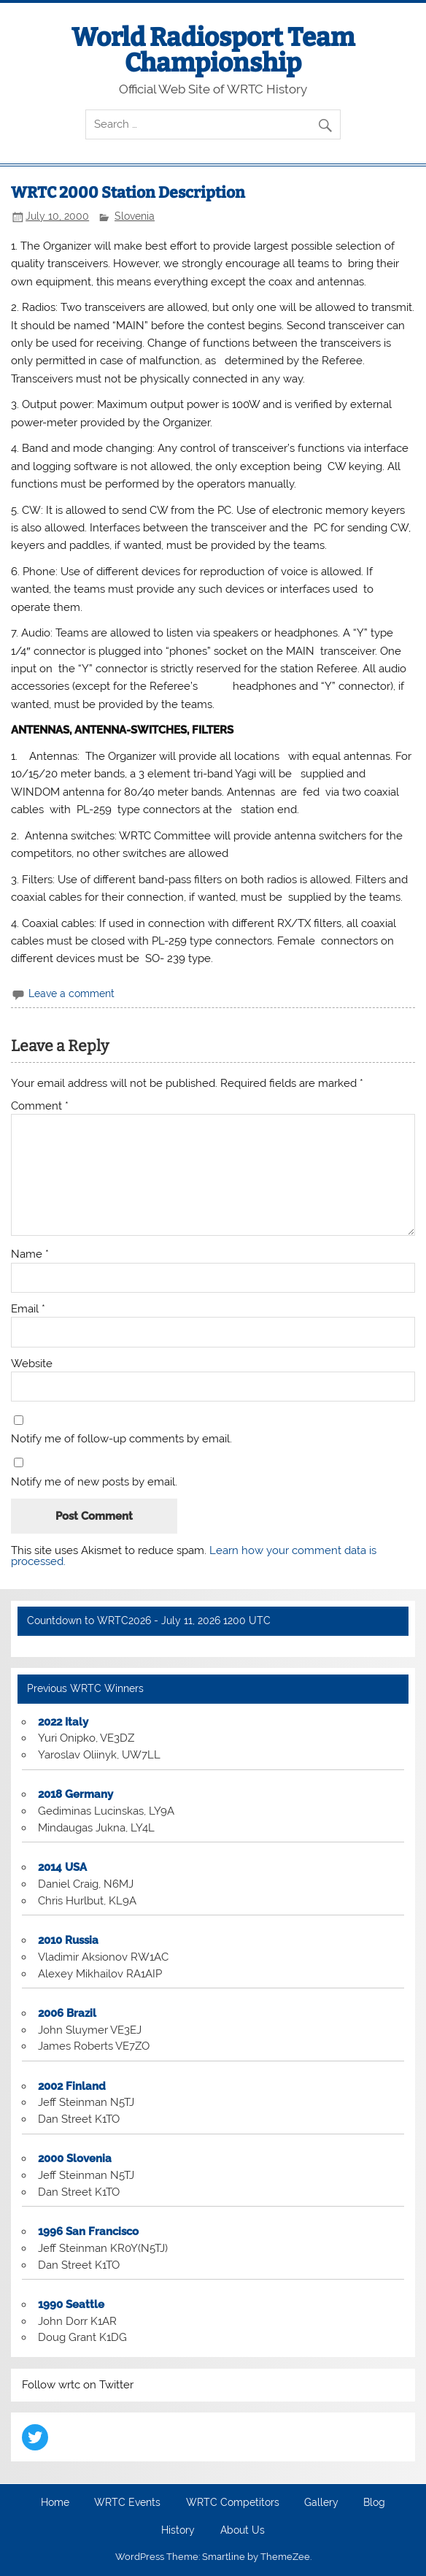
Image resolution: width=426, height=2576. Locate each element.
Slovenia (135, 216)
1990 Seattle (71, 2304)
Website (32, 1363)
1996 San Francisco (88, 2231)
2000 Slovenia (75, 2158)
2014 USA (62, 1867)
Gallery (321, 2503)
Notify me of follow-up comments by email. (121, 1439)
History (178, 2531)
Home (55, 2503)
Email (28, 1309)
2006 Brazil (67, 2013)
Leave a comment (71, 993)
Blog (374, 2503)
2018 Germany (75, 1794)
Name (30, 1254)
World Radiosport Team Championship (213, 50)
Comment (40, 1106)
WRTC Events (127, 2503)
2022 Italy (63, 1722)
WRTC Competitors (232, 2503)
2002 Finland (72, 2086)
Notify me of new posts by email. (94, 1482)
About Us (242, 2531)
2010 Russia (68, 1940)
